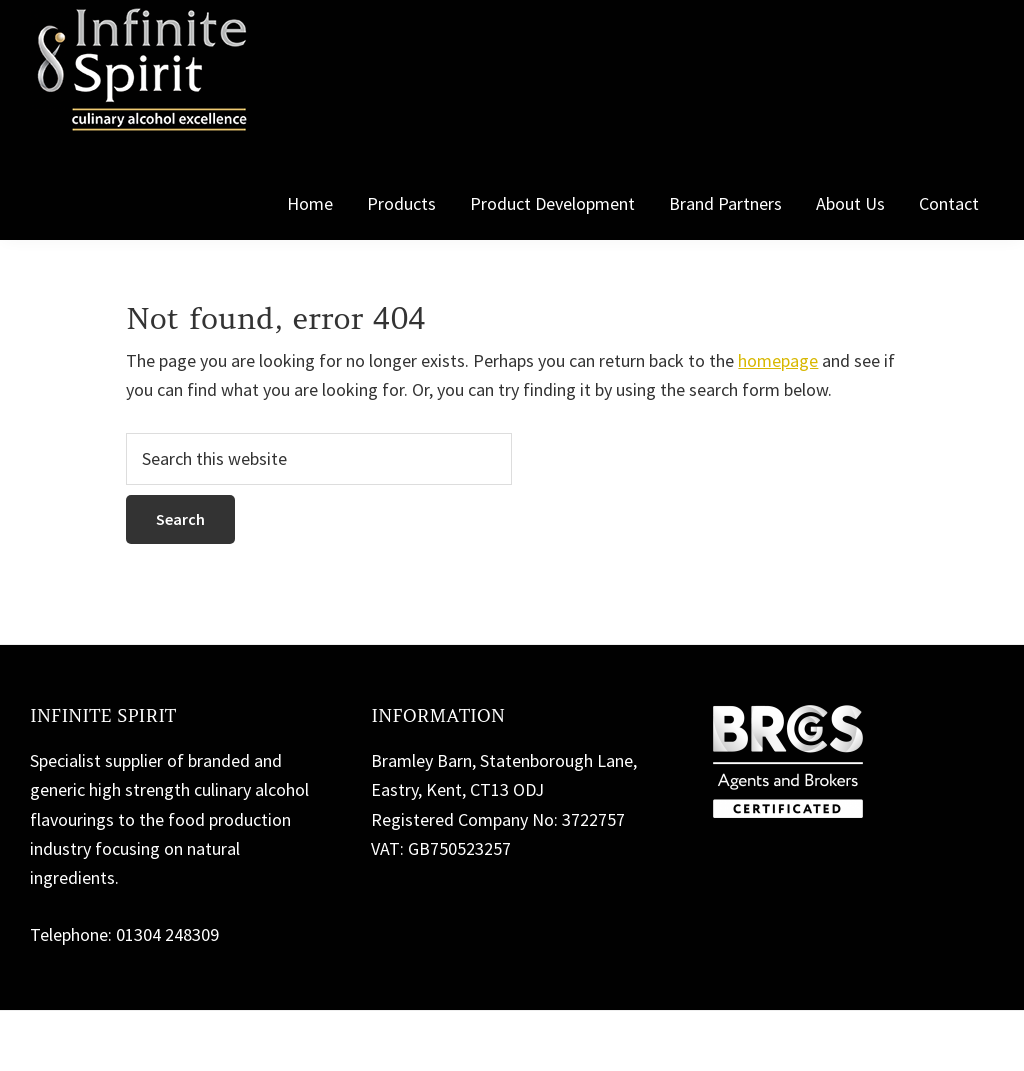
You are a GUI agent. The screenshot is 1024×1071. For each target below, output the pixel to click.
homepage (778, 360)
